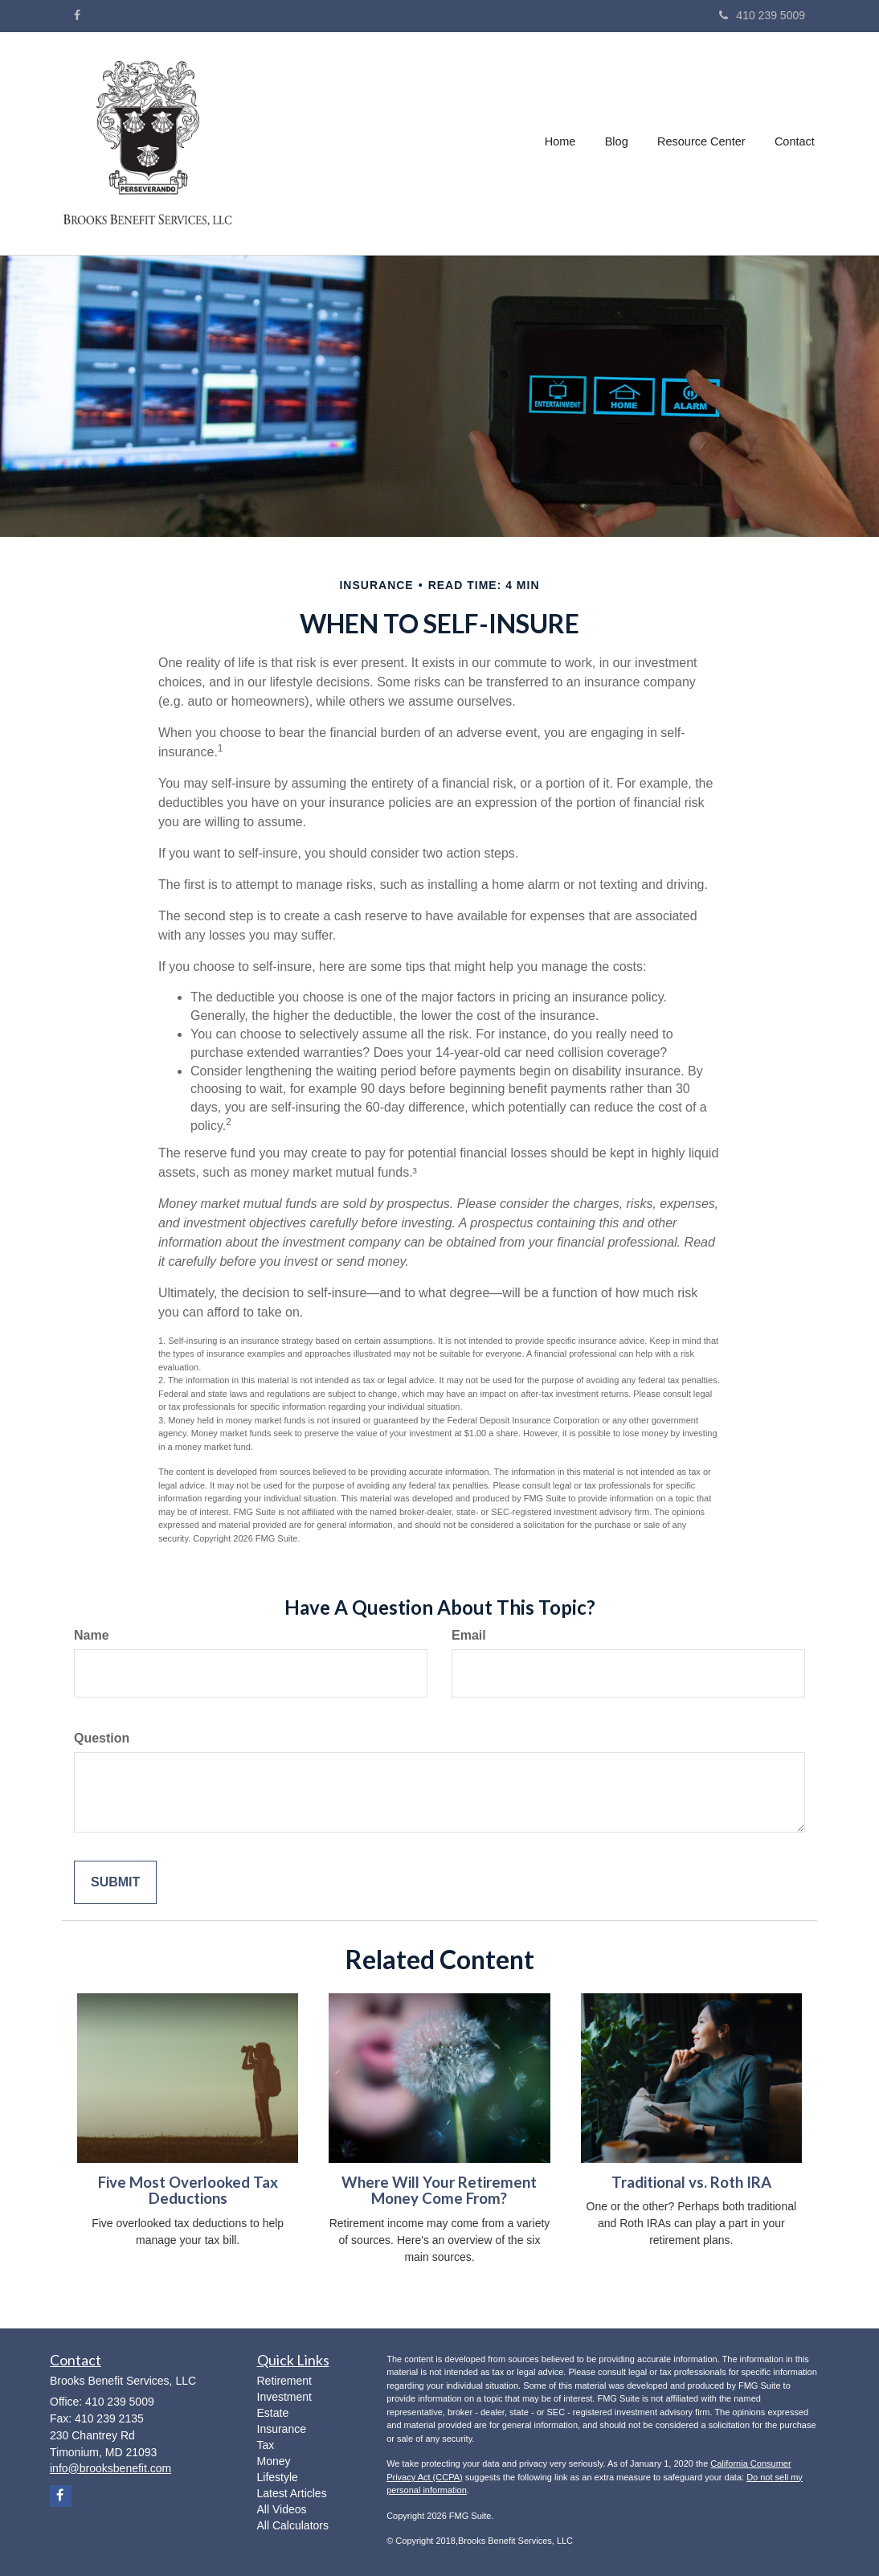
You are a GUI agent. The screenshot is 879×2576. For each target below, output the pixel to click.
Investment (284, 2396)
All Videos (282, 2509)
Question (101, 1738)
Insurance (281, 2428)
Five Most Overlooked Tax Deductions (188, 2190)
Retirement (284, 2380)
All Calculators (293, 2525)
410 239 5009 (762, 15)
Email (469, 1635)
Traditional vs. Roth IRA (691, 2182)
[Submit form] (115, 1883)
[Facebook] (77, 15)
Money (274, 2461)
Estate (273, 2412)
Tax (266, 2445)
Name (91, 1635)
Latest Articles (292, 2493)
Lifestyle (277, 2477)
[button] (618, 144)
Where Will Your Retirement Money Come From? (439, 2190)
